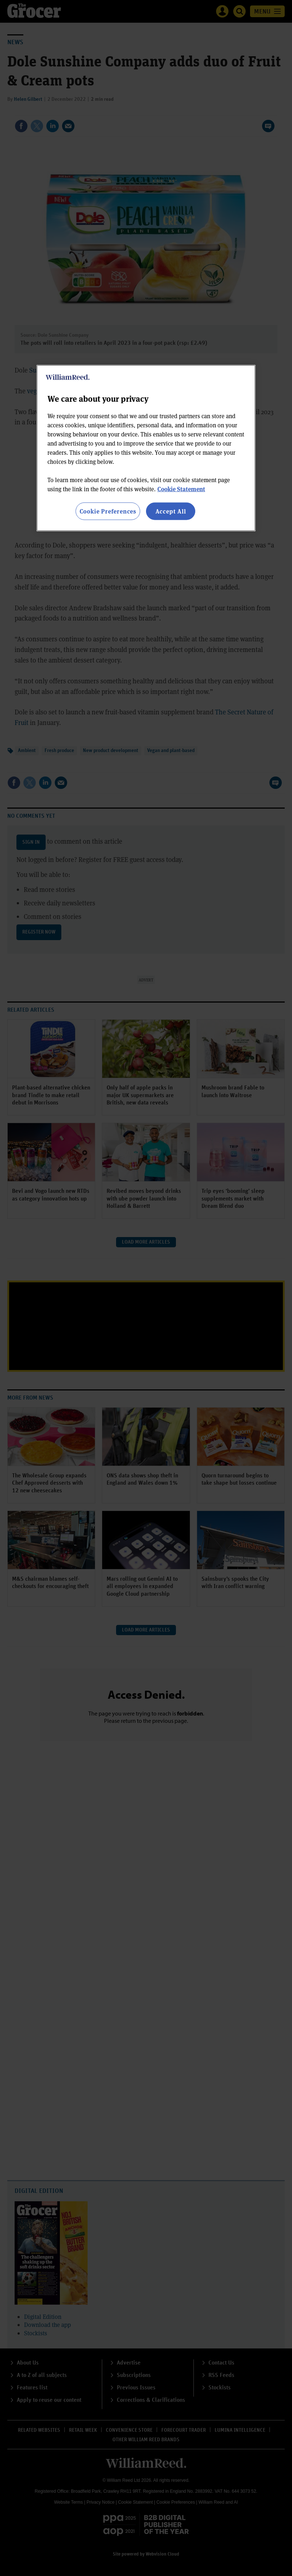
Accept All (170, 511)
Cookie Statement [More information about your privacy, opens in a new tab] (181, 489)
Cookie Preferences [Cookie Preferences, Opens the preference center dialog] (108, 511)
